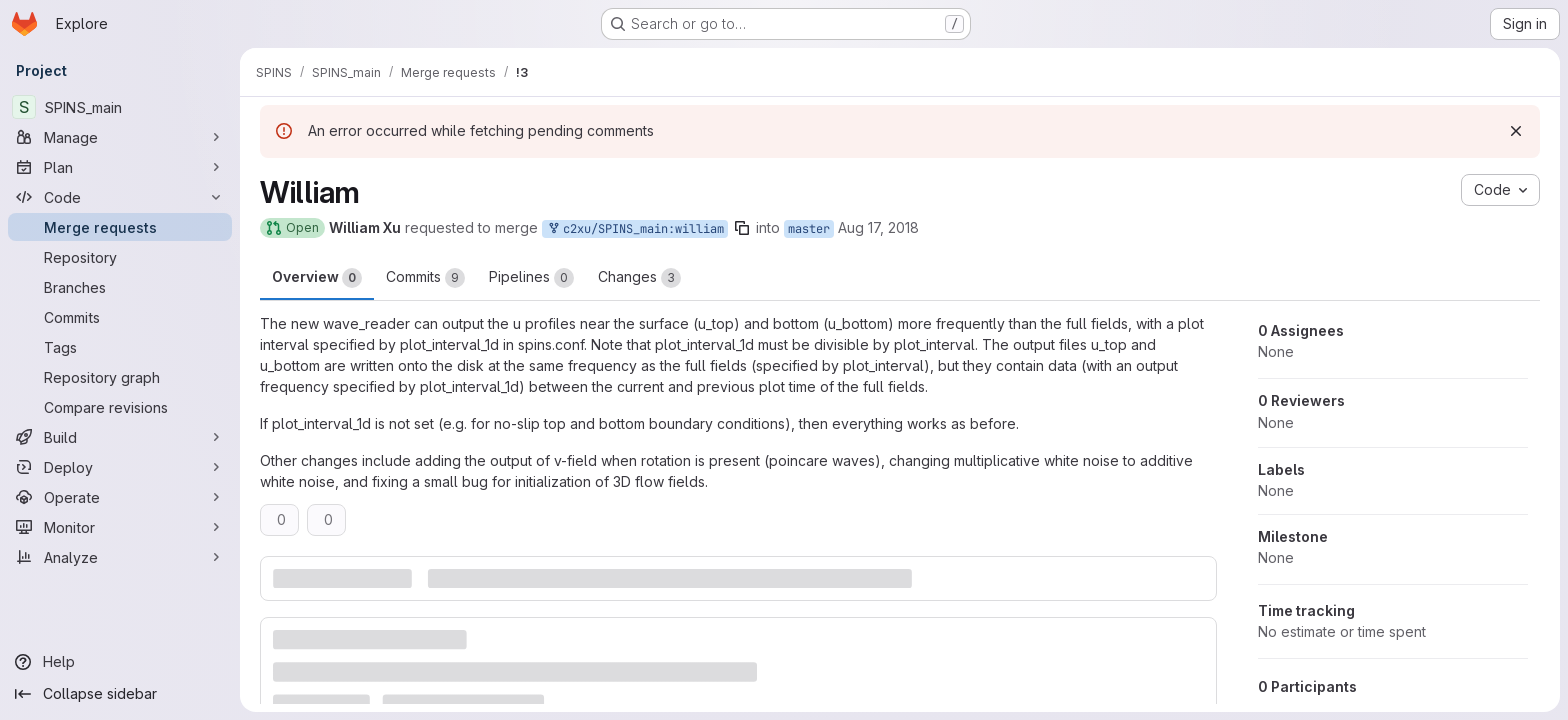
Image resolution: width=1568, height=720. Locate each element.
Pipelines (531, 278)
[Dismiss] (1516, 131)
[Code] (120, 197)
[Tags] (120, 347)
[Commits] (120, 317)
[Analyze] (120, 557)
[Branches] (120, 287)
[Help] (120, 662)
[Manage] (120, 137)
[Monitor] (120, 527)
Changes (639, 278)
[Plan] (120, 167)
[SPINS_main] (120, 107)
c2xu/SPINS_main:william (635, 229)
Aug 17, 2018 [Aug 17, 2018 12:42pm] (878, 227)
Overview (317, 278)
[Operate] (120, 497)
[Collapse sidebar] (120, 694)
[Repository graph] (120, 377)
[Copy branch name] (742, 228)
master (809, 229)
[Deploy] (120, 467)
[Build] (120, 437)
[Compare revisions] (120, 407)
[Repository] (120, 257)
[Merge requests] (120, 227)
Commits (425, 278)
